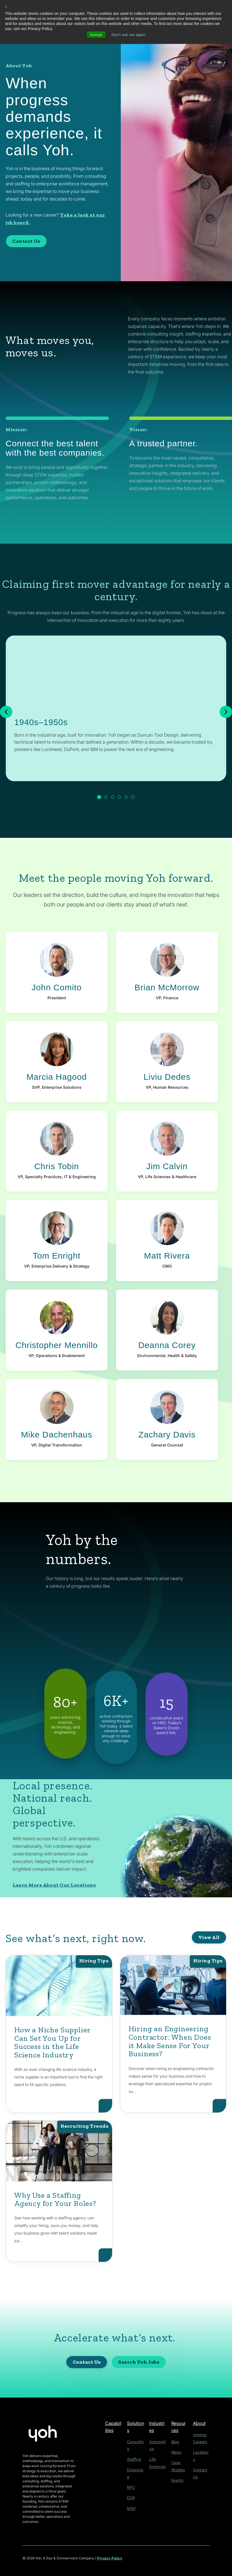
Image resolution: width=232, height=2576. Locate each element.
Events (176, 2478)
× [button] (6, 7)
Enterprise (135, 2462)
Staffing (133, 2451)
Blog (174, 2442)
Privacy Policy (109, 2558)
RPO (130, 2472)
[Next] (226, 712)
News (175, 2451)
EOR (130, 2482)
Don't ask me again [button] (129, 35)
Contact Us (26, 241)
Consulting (135, 2442)
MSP (131, 2492)
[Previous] (6, 712)
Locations (200, 2451)
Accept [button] (94, 35)
